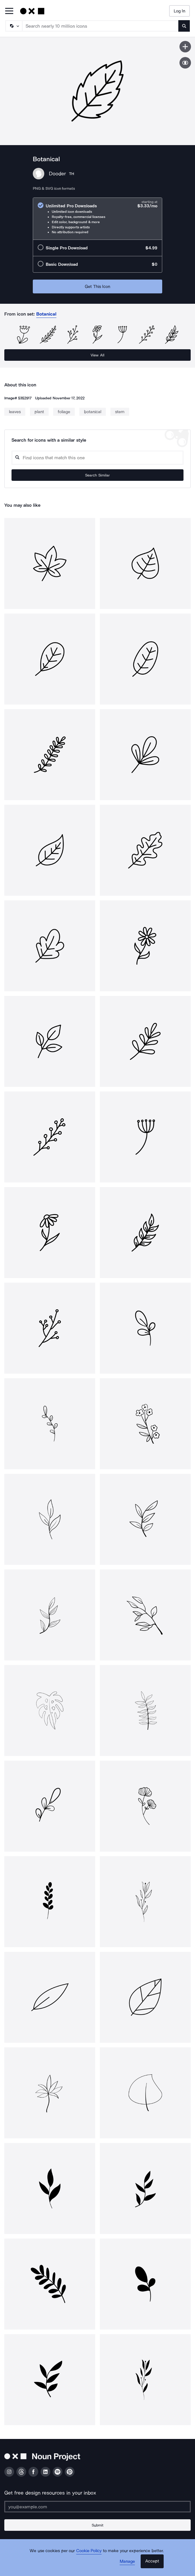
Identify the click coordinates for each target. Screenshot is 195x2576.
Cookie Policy (89, 2550)
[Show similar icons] (185, 63)
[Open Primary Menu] (9, 11)
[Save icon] (185, 46)
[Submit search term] (184, 26)
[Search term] (100, 26)
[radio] (97, 219)
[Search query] (97, 458)
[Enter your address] (97, 2506)
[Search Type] (13, 26)
